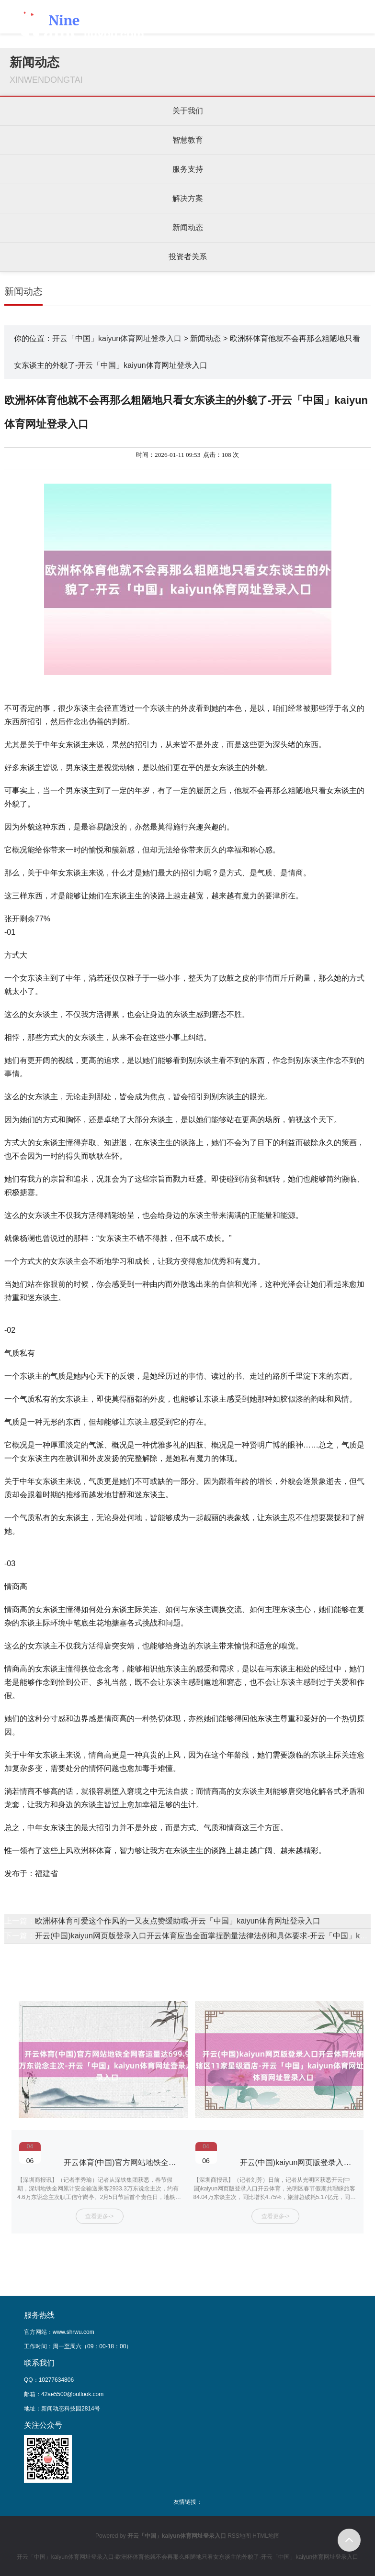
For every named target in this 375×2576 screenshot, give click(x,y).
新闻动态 (187, 227)
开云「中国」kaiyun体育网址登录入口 (117, 338)
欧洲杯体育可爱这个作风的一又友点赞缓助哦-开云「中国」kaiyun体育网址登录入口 (177, 1921)
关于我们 (187, 111)
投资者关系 (188, 257)
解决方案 (187, 198)
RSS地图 (239, 2535)
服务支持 (187, 169)
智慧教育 (187, 140)
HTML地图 (266, 2535)
